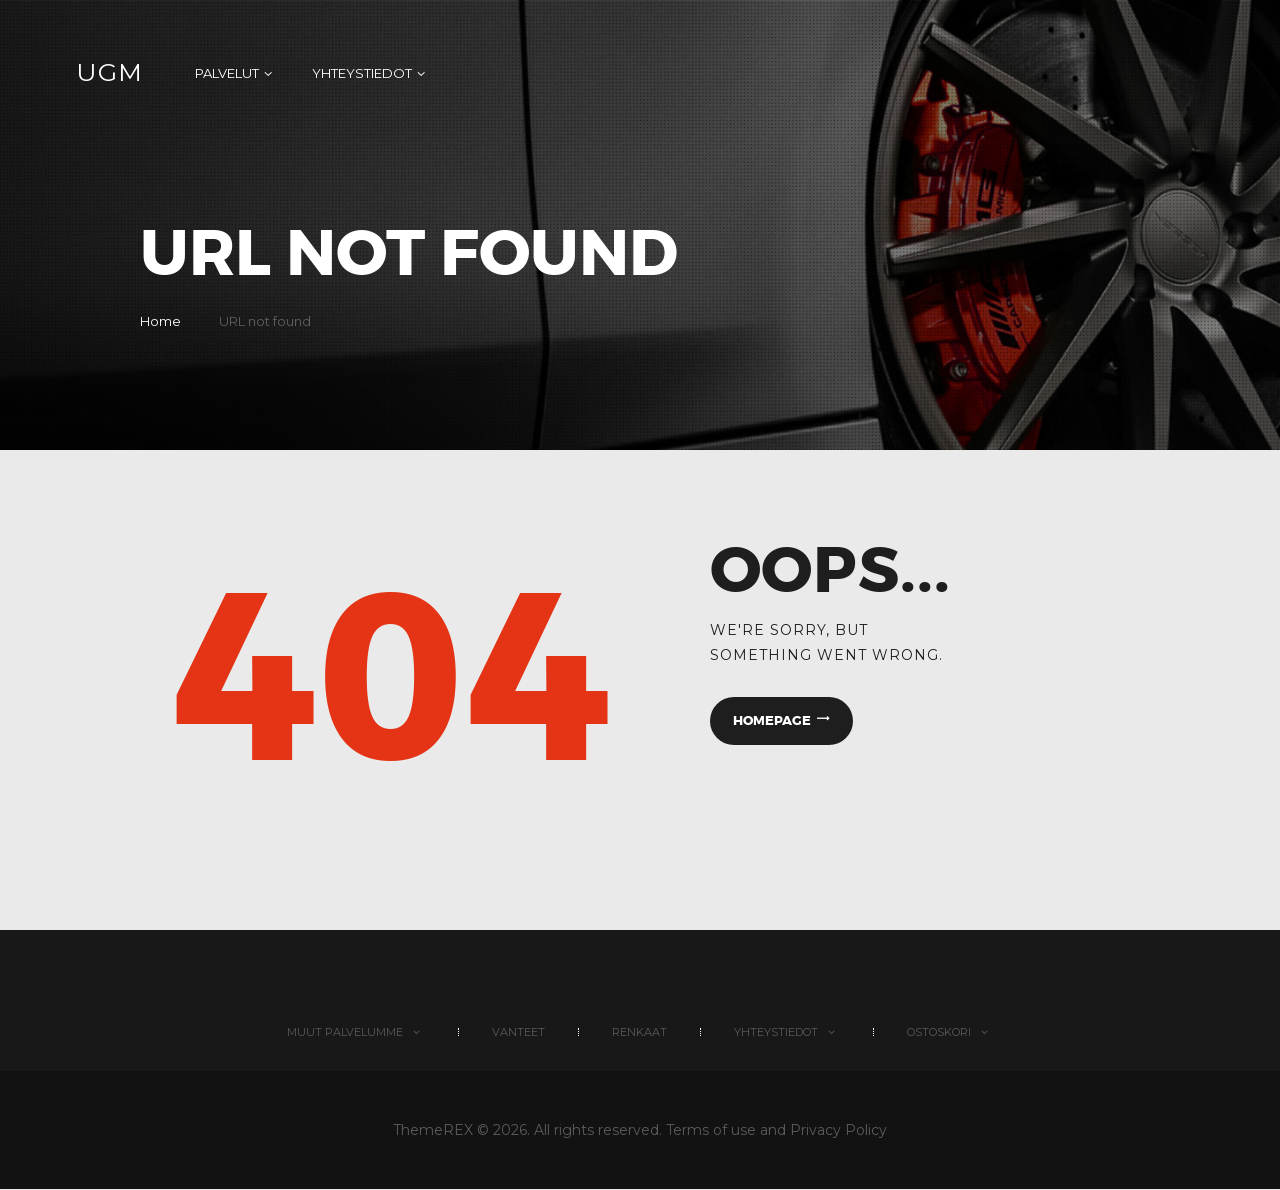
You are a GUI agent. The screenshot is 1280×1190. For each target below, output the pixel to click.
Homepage (772, 720)
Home (160, 321)
